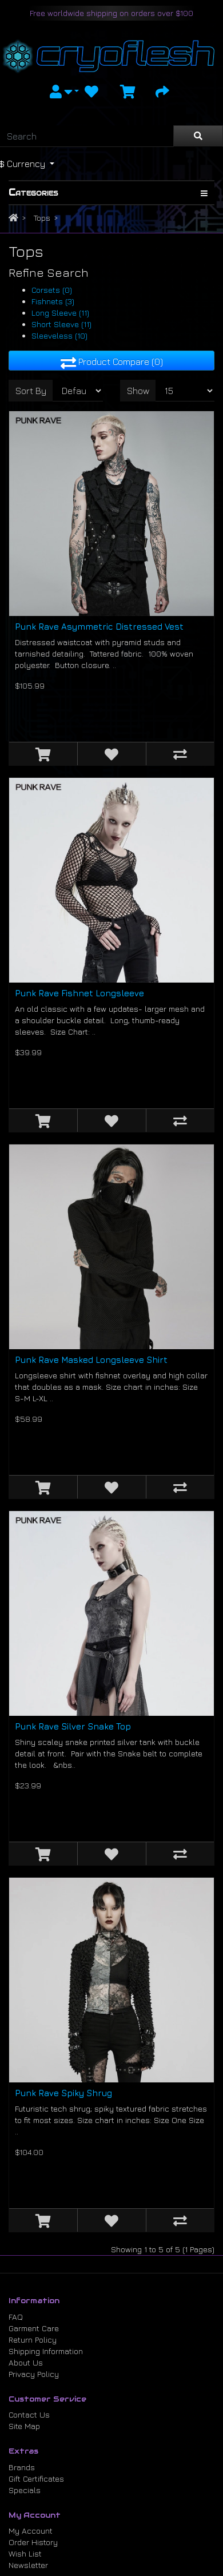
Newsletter (28, 2565)
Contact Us (29, 2414)
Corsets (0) (51, 290)
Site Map (24, 2426)
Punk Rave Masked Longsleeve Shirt (91, 1360)
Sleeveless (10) (59, 335)
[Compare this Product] (180, 753)
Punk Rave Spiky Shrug (63, 2093)
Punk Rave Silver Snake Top (73, 1726)
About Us (26, 2362)
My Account (31, 2530)
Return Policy (33, 2339)
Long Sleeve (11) (60, 312)
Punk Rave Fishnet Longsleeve (79, 993)
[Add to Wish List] (111, 753)
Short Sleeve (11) (61, 324)
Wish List (25, 2553)
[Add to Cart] (43, 753)
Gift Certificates (36, 2478)
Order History (33, 2542)
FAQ (16, 2316)
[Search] (86, 136)
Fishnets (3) (52, 301)
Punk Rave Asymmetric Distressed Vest (99, 626)
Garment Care (34, 2328)
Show (138, 390)
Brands (22, 2467)
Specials (25, 2490)
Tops (42, 217)
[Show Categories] (204, 193)
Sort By (30, 390)
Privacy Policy (34, 2374)
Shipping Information (46, 2351)
